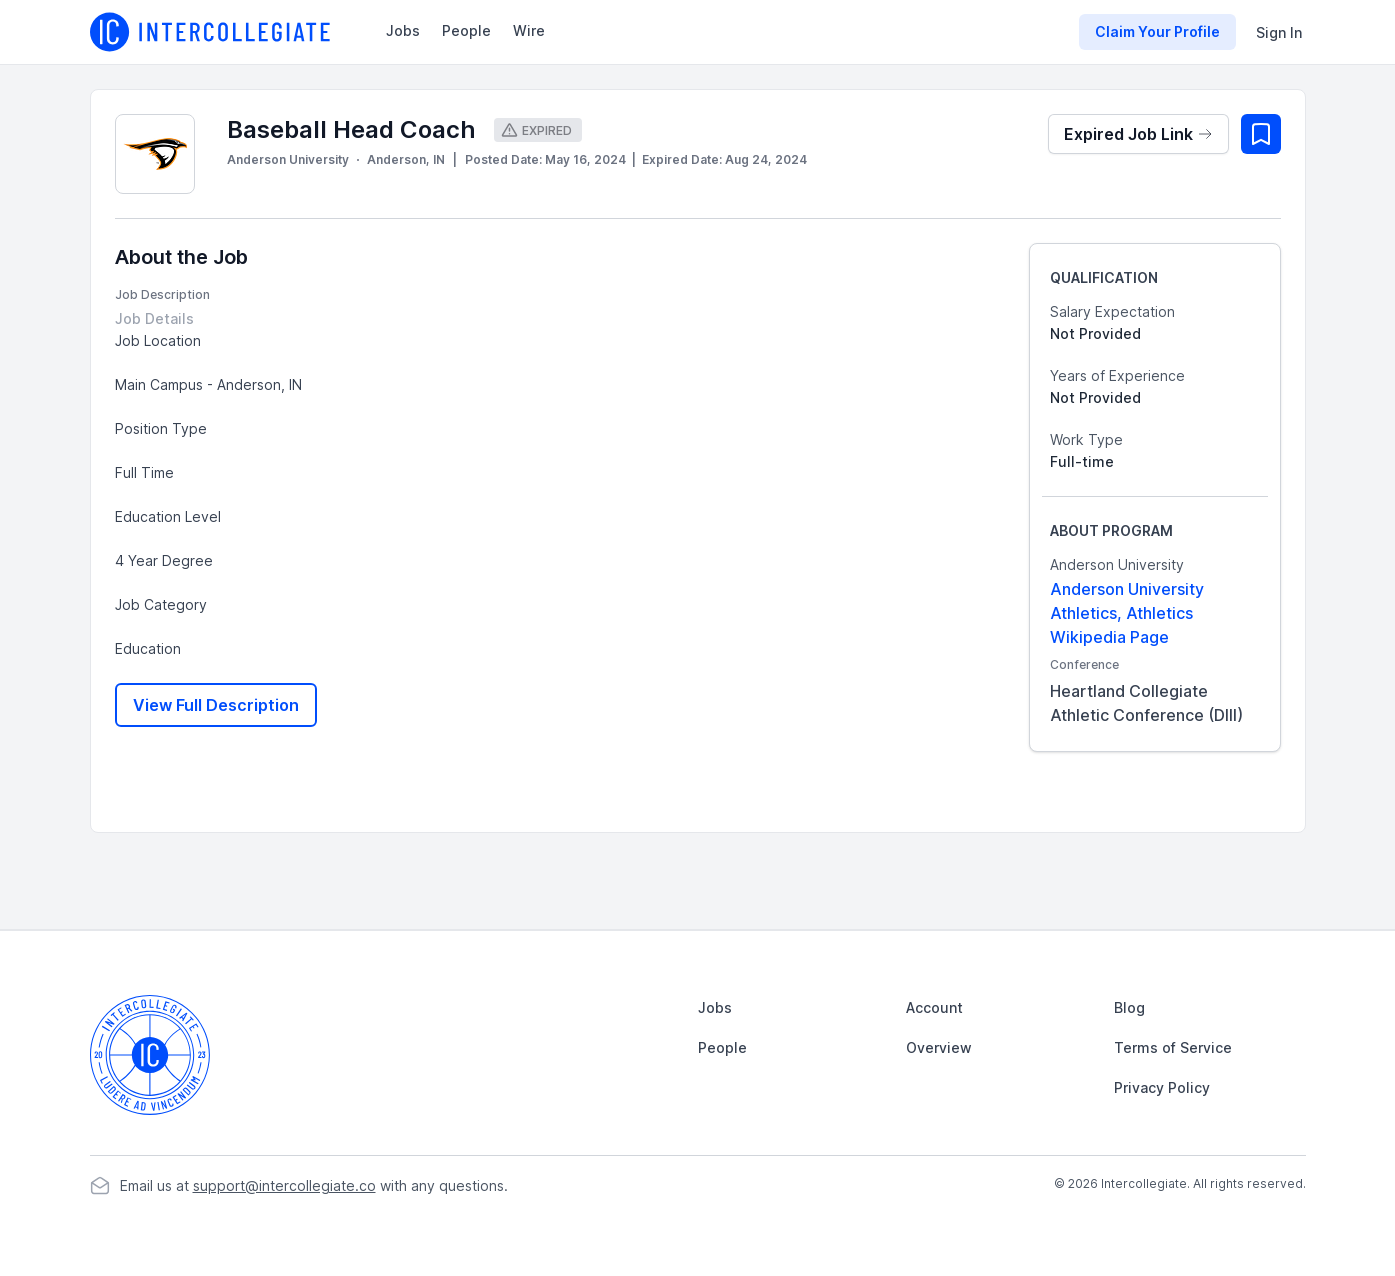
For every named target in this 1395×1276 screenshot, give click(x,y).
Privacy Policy (1162, 1087)
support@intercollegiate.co (284, 1185)
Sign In (1279, 32)
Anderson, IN (406, 159)
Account (934, 1007)
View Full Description (216, 705)
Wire (529, 30)
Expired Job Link (1138, 134)
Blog (1129, 1007)
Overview (939, 1047)
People (466, 30)
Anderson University (288, 159)
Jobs (403, 30)
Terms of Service (1173, 1047)
